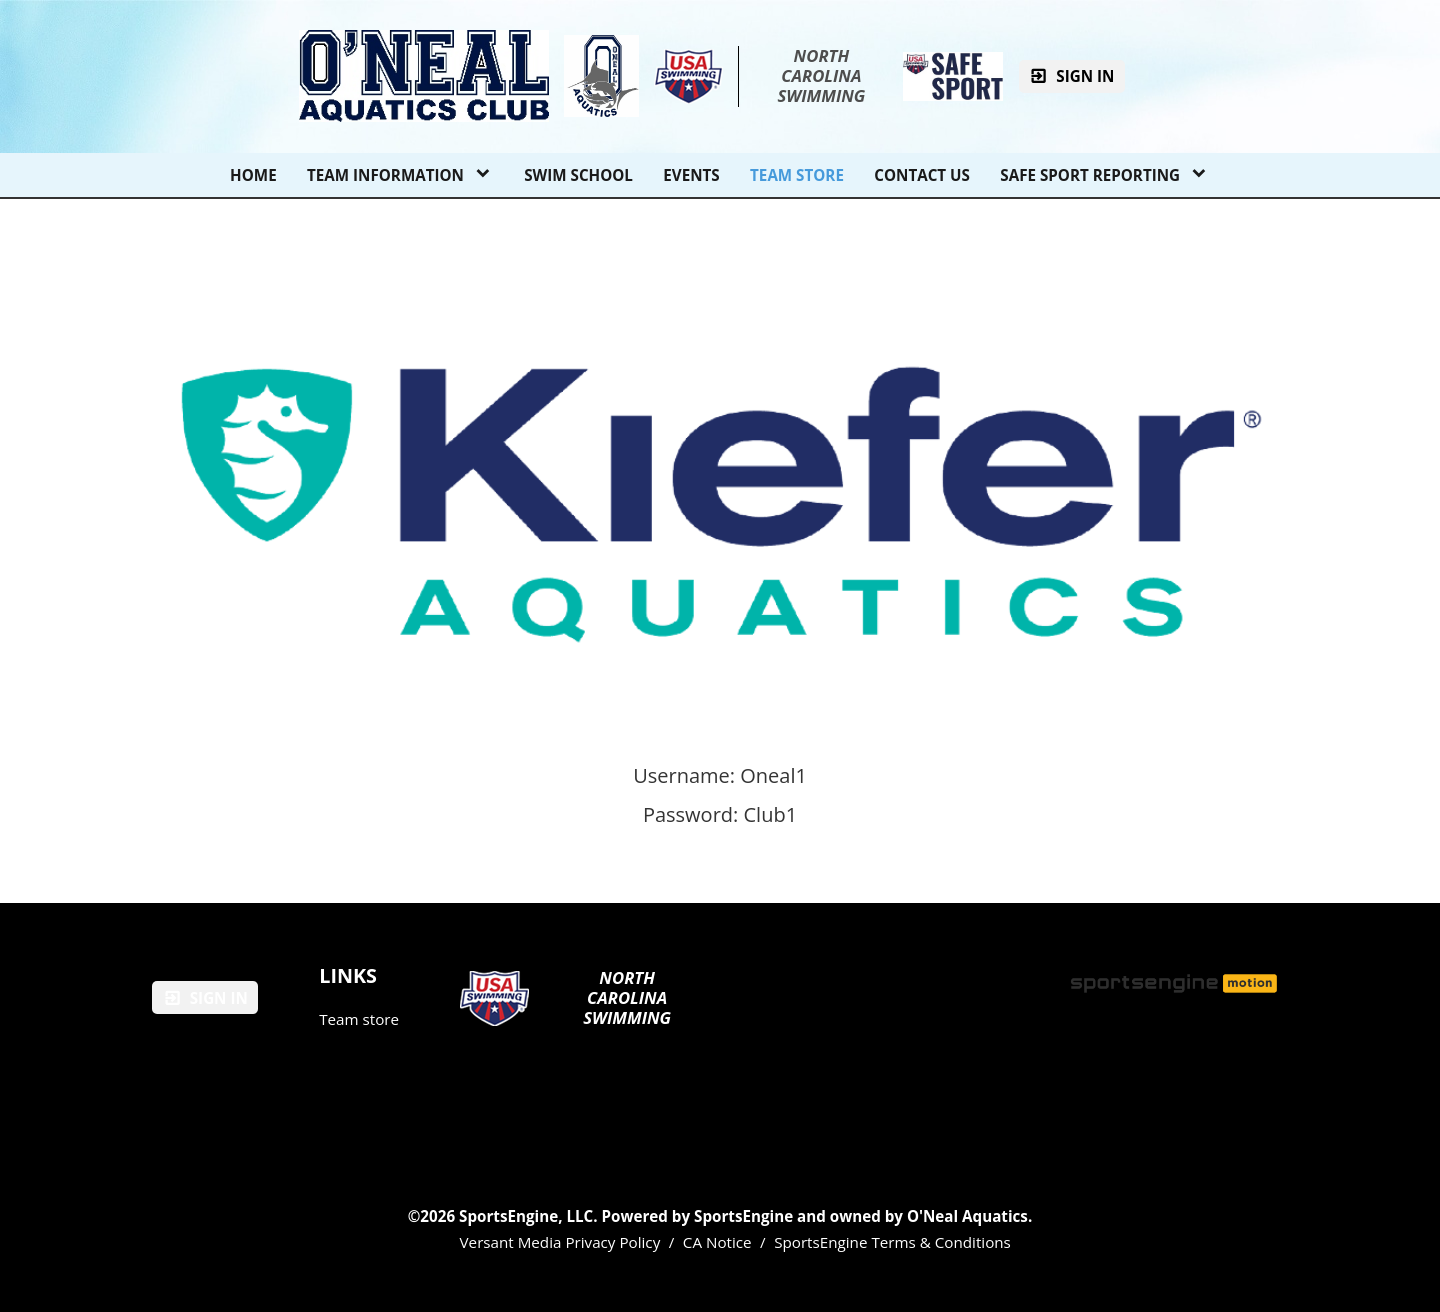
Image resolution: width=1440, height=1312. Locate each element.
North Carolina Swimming (821, 76)
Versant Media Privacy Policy (560, 1242)
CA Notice (717, 1242)
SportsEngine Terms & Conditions (892, 1242)
